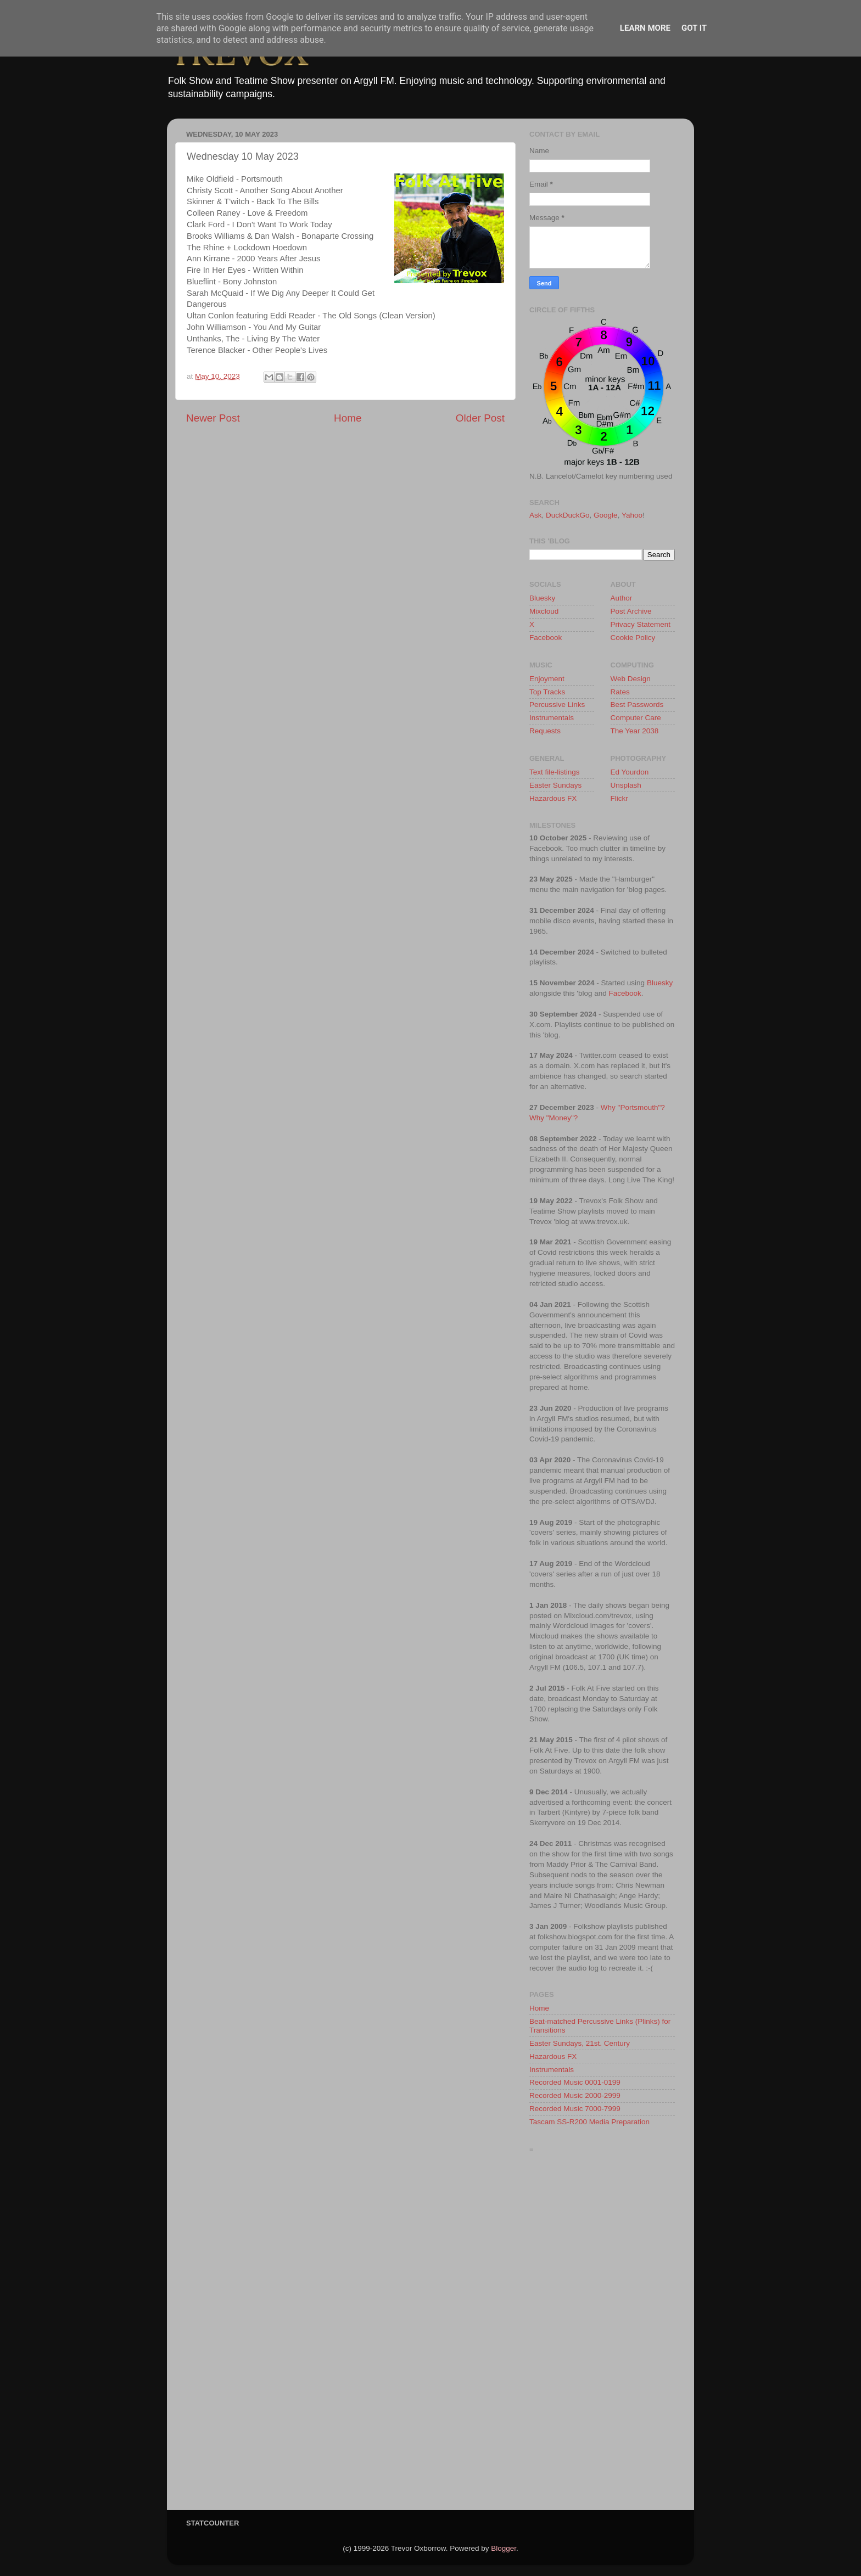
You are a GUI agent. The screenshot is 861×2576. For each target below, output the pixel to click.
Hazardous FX (553, 798)
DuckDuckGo (568, 515)
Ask (535, 515)
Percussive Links (557, 704)
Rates (620, 692)
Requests (545, 731)
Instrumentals (551, 718)
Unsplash (626, 785)
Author (622, 598)
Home (347, 418)
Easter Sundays (555, 785)
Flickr (619, 798)
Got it (694, 28)
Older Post (480, 418)
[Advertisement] (602, 2334)
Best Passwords (637, 704)
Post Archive (631, 611)
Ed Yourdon (630, 772)
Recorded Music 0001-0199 (574, 2082)
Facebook (545, 637)
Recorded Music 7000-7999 (574, 2108)
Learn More (645, 28)
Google (606, 515)
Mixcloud (543, 611)
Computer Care (636, 718)
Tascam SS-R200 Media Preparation (589, 2122)
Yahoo (632, 515)
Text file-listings (554, 772)
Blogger (503, 2548)
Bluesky (542, 598)
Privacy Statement (641, 624)
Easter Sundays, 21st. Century (579, 2043)
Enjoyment (546, 679)
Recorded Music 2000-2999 (574, 2095)
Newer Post (213, 418)
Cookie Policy (633, 637)
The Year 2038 (635, 731)
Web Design (631, 679)
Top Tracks (547, 692)
